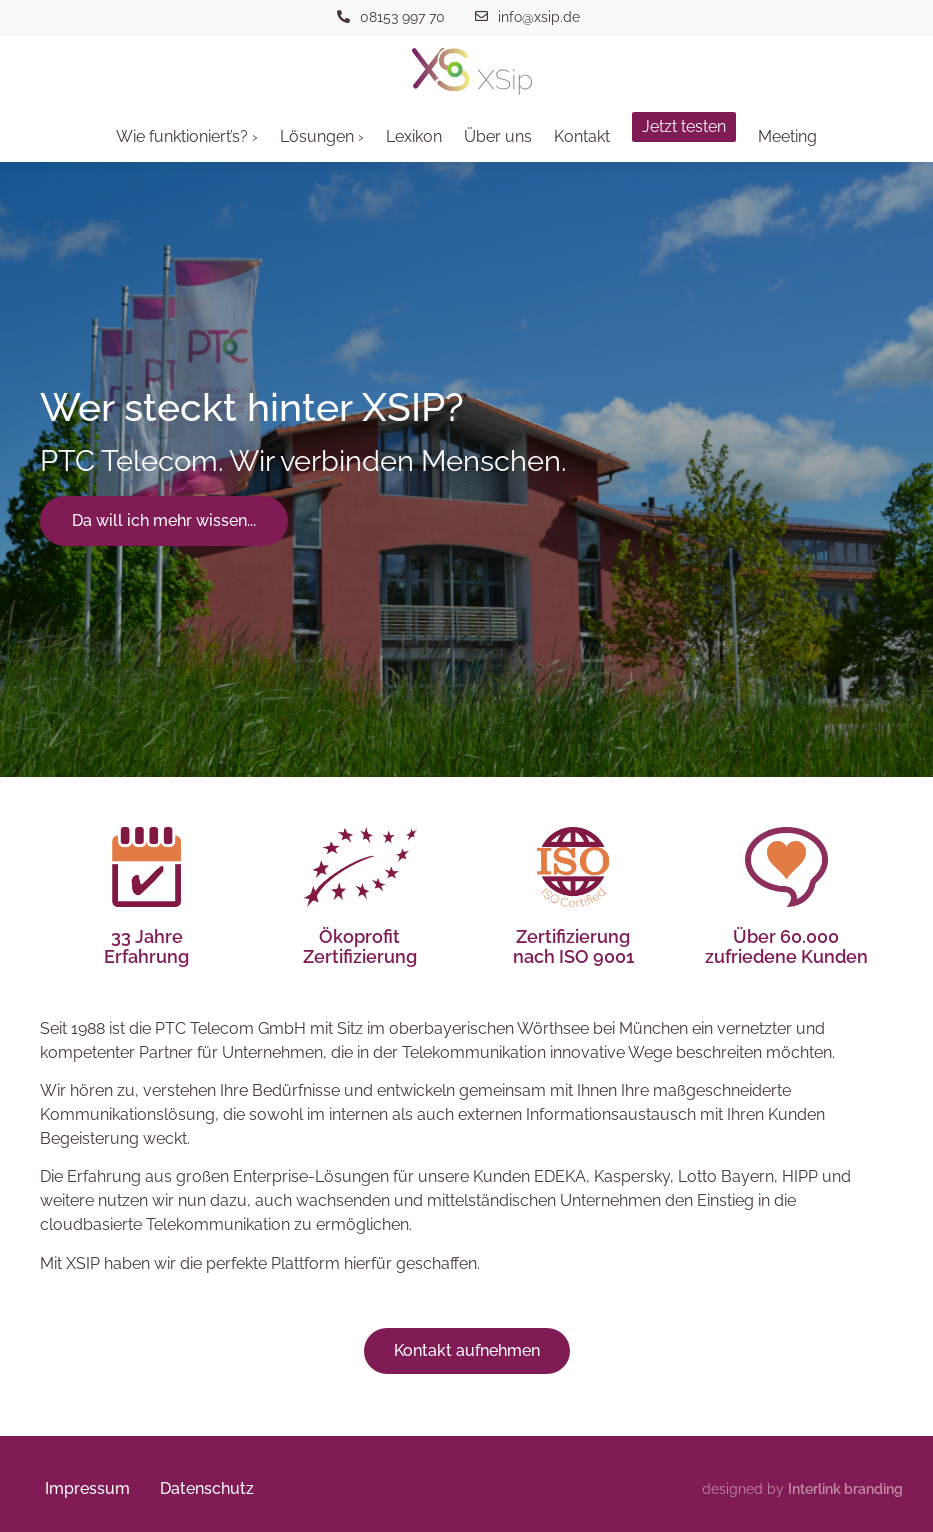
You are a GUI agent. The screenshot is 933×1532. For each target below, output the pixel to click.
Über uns (498, 136)
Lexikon (414, 136)
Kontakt (582, 136)
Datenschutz (207, 1488)
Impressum (87, 1488)
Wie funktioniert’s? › (187, 136)
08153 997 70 (402, 17)
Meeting (787, 136)
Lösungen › (322, 136)
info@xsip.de (539, 17)
